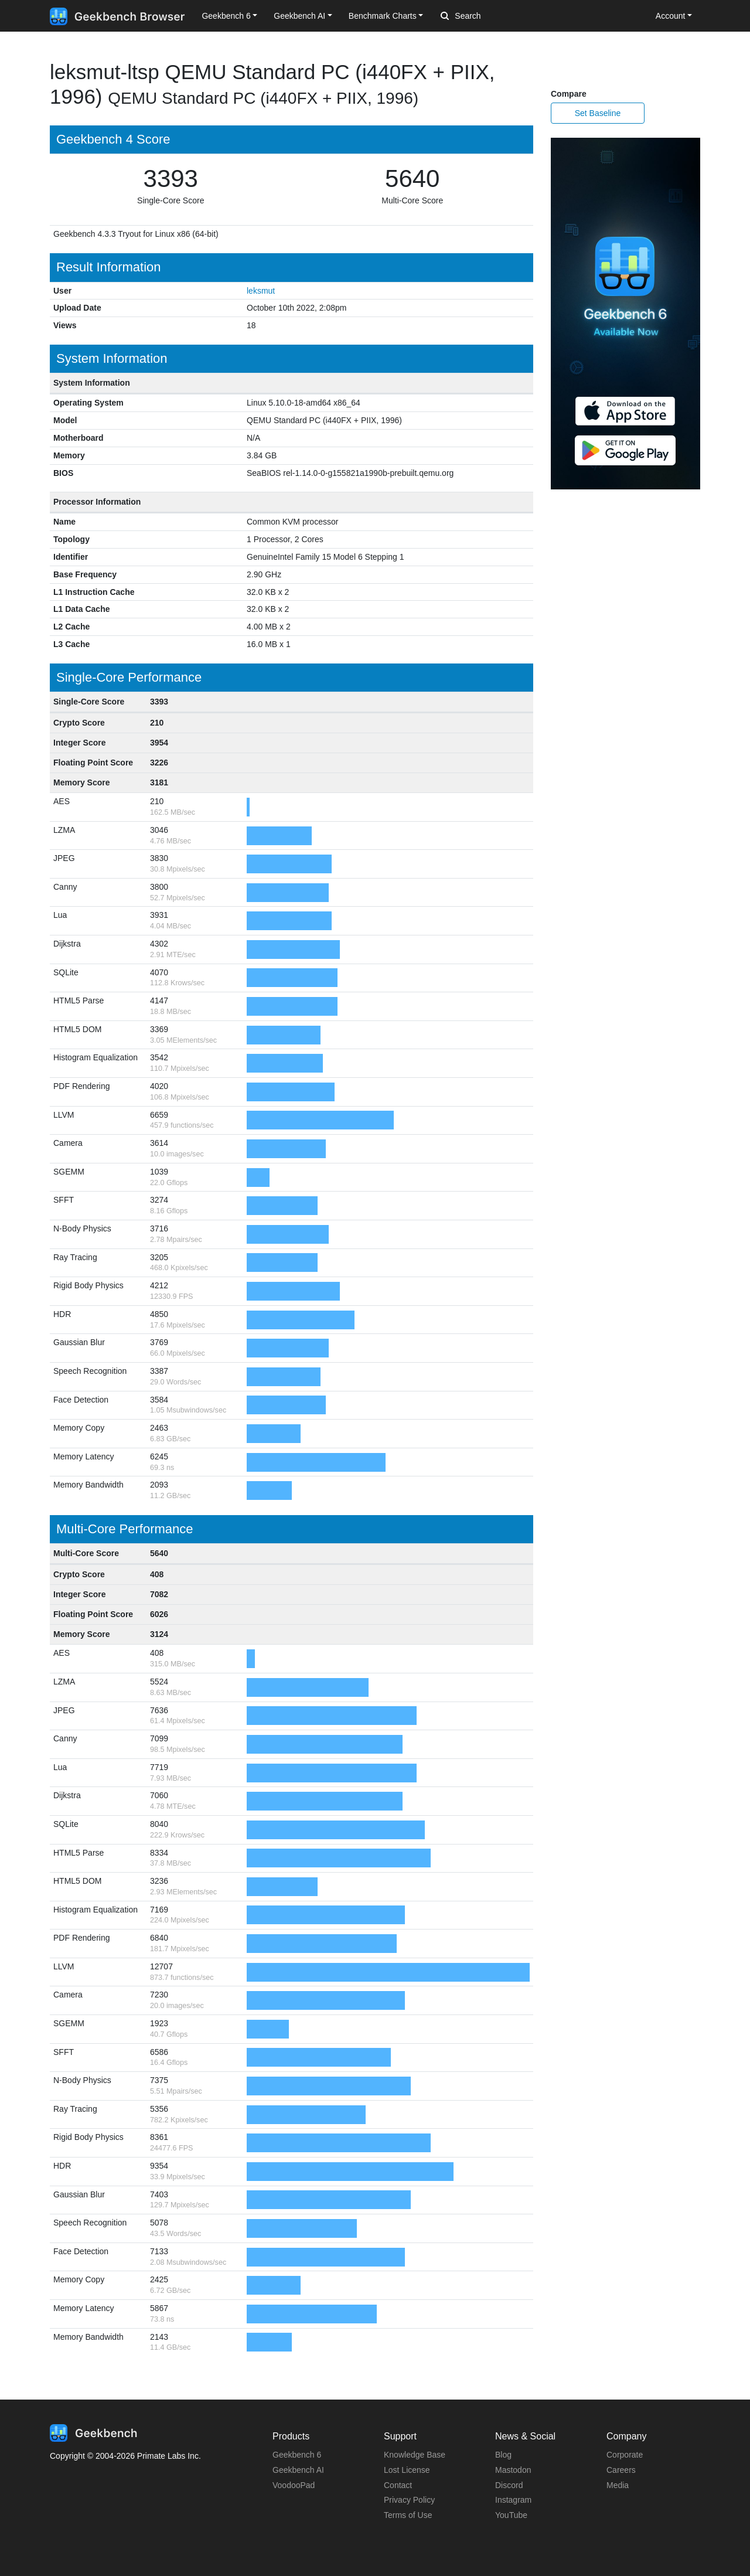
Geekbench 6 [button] (226, 16)
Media (617, 2485)
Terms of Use (408, 2515)
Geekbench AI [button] (299, 16)
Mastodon (513, 2470)
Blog (503, 2454)
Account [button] (671, 16)
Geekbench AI (298, 2470)
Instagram (513, 2499)
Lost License (407, 2470)
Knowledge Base (414, 2454)
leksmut (261, 290)
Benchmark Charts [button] (383, 16)
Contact (398, 2485)
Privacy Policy (409, 2499)
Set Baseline (598, 113)
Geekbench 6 (296, 2454)
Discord (509, 2485)
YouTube (511, 2515)
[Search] (502, 16)
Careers (621, 2470)
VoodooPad (293, 2485)
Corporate (624, 2454)
